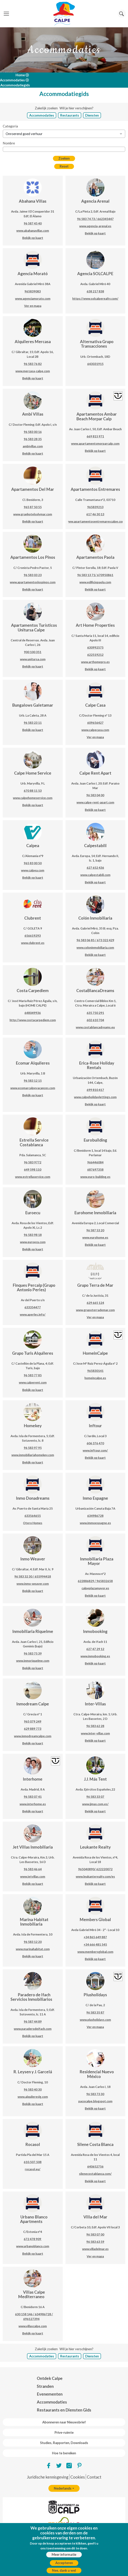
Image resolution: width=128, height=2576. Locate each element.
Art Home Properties (95, 625)
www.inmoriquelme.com (32, 1661)
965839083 (32, 291)
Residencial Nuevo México (97, 2074)
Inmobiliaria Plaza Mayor (96, 1561)
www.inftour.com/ (95, 1450)
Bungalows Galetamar (32, 705)
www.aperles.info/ (33, 1314)
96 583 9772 (32, 1162)
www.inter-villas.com (95, 1733)
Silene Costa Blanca (95, 2144)
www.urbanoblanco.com (32, 2246)
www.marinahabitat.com (33, 1949)
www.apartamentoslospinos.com (32, 582)
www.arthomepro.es (95, 662)
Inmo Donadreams (32, 1498)
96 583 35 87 (95, 2012)
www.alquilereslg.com (33, 2097)
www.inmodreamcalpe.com (32, 1736)
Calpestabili (95, 845)
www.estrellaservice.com (32, 1177)
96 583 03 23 (33, 575)
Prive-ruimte (64, 2432)
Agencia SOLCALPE (95, 273)
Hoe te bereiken (64, 2453)
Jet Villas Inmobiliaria (33, 1847)
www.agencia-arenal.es (95, 226)
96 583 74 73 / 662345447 (95, 219)
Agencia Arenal (95, 201)
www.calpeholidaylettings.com (95, 1097)
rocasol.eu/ (32, 2169)
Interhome (32, 1779)
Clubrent (32, 918)
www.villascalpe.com (32, 2326)
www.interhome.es (33, 1804)
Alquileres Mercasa (33, 341)
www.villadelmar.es (95, 2249)
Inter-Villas (95, 1703)
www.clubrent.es (32, 943)
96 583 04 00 (95, 795)
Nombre (9, 143)
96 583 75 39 (33, 1653)
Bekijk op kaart (32, 238)
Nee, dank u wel (64, 2570)
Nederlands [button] (62, 2488)
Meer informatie (64, 2554)
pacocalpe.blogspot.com (95, 2101)
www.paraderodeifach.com (32, 2029)
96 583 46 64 (33, 1869)
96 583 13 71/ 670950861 (95, 575)
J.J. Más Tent (95, 1779)
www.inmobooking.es (95, 1656)
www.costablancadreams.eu (95, 1027)
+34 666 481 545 (95, 1944)
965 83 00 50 (33, 863)
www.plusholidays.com (95, 2020)
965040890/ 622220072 (95, 1869)
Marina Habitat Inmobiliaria (34, 1921)
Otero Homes (32, 1523)
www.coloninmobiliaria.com (95, 947)
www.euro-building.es (95, 1177)
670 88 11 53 (33, 791)
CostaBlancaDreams (95, 990)
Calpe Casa (95, 705)
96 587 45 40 (33, 223)
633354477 (32, 1307)
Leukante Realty (95, 1847)
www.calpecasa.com (95, 730)
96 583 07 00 (95, 2234)
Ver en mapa (32, 306)
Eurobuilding (95, 1140)
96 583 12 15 (33, 1080)
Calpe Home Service (32, 773)
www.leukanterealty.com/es (95, 1876)
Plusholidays (95, 1994)
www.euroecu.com (33, 1242)
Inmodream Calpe (32, 1703)
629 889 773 (32, 1729)
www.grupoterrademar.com (95, 1310)
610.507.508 (33, 2162)
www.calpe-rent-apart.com (95, 802)
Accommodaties (12, 80)
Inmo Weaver (32, 1558)
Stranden (45, 2386)
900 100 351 (32, 652)
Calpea (32, 845)
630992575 (95, 647)
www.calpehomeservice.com (32, 798)
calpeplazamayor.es (95, 1588)
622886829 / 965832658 (95, 1581)
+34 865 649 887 (95, 1937)
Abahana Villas (32, 201)
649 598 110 (32, 1169)
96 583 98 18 (33, 1235)
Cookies (77, 2477)
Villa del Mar (95, 2216)
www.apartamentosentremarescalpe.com (95, 521)
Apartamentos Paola (95, 557)
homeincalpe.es (95, 1378)
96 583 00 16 (33, 432)
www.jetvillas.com (32, 1876)
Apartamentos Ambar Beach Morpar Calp (96, 416)
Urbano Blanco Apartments (34, 2219)
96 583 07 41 (33, 1796)
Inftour (95, 1425)
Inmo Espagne (95, 1498)
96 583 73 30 (95, 2094)
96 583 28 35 (33, 439)
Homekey (33, 1425)
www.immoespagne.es (95, 1523)
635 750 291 (95, 1013)
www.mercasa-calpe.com (32, 371)
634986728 (95, 1516)
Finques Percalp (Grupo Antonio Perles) (34, 1287)
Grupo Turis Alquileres (32, 1353)
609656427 (95, 723)
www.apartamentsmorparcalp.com (95, 443)
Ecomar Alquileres (33, 1063)
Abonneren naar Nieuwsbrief (64, 2422)
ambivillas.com (33, 446)
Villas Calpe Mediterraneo (31, 2294)
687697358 (95, 1169)
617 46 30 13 (95, 514)
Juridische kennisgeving (47, 2477)
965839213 (95, 507)
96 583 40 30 (33, 2089)
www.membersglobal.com (95, 1952)
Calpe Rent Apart (95, 773)
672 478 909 (33, 2239)
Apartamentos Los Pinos (32, 557)
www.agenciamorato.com (32, 298)
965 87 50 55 (33, 507)
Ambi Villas (32, 414)
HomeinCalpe (95, 1353)
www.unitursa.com (33, 659)
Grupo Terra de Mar (95, 1285)
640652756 (95, 2166)
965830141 (95, 1371)
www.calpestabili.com (95, 875)
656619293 (32, 935)
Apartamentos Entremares (95, 489)
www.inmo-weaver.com (32, 1584)
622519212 (95, 655)
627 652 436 (95, 868)
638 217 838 (95, 291)
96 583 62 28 (95, 1726)
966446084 (95, 1162)
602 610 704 (95, 1020)
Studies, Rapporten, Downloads (64, 2443)
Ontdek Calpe (50, 2378)
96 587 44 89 (33, 2021)
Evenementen (50, 2394)
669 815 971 (95, 436)
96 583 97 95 (33, 1448)
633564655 (32, 1516)
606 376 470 (95, 1443)
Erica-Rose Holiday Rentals (96, 1065)
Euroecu (32, 1212)
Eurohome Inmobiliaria (95, 1212)
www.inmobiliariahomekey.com (32, 1455)
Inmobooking (95, 1631)
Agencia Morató (33, 273)
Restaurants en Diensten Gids (64, 2410)
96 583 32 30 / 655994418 (32, 1576)
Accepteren (64, 2563)
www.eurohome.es (95, 1237)
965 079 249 (32, 1721)
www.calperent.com (33, 1382)
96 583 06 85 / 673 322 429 (95, 940)
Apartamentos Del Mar (32, 489)
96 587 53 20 (95, 1230)
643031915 (95, 364)
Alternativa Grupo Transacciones (96, 344)
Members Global (95, 1919)
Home (20, 75)
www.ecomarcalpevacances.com (32, 1088)
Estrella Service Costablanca (34, 1142)
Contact (94, 2477)
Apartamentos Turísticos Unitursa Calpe (34, 627)
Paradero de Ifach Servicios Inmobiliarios (31, 1997)
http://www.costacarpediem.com (33, 1020)
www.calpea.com (32, 870)
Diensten (92, 115)
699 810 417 (95, 1090)
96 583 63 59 (95, 2242)
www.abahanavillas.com (32, 230)
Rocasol (32, 2144)
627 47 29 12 (95, 1649)
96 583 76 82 (33, 364)
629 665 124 (95, 1303)
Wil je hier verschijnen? (76, 108)
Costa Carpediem (33, 990)
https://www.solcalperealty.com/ (95, 298)
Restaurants (69, 115)
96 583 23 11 (33, 723)
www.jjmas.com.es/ (95, 1804)
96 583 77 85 (33, 1375)
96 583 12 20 (33, 1942)
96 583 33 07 (95, 1796)
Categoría (10, 126)
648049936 (32, 1013)
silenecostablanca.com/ (95, 2174)
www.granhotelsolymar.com (32, 514)
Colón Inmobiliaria (95, 918)
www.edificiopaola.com (95, 582)
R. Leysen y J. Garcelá (32, 2071)
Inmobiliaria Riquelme (32, 1631)
